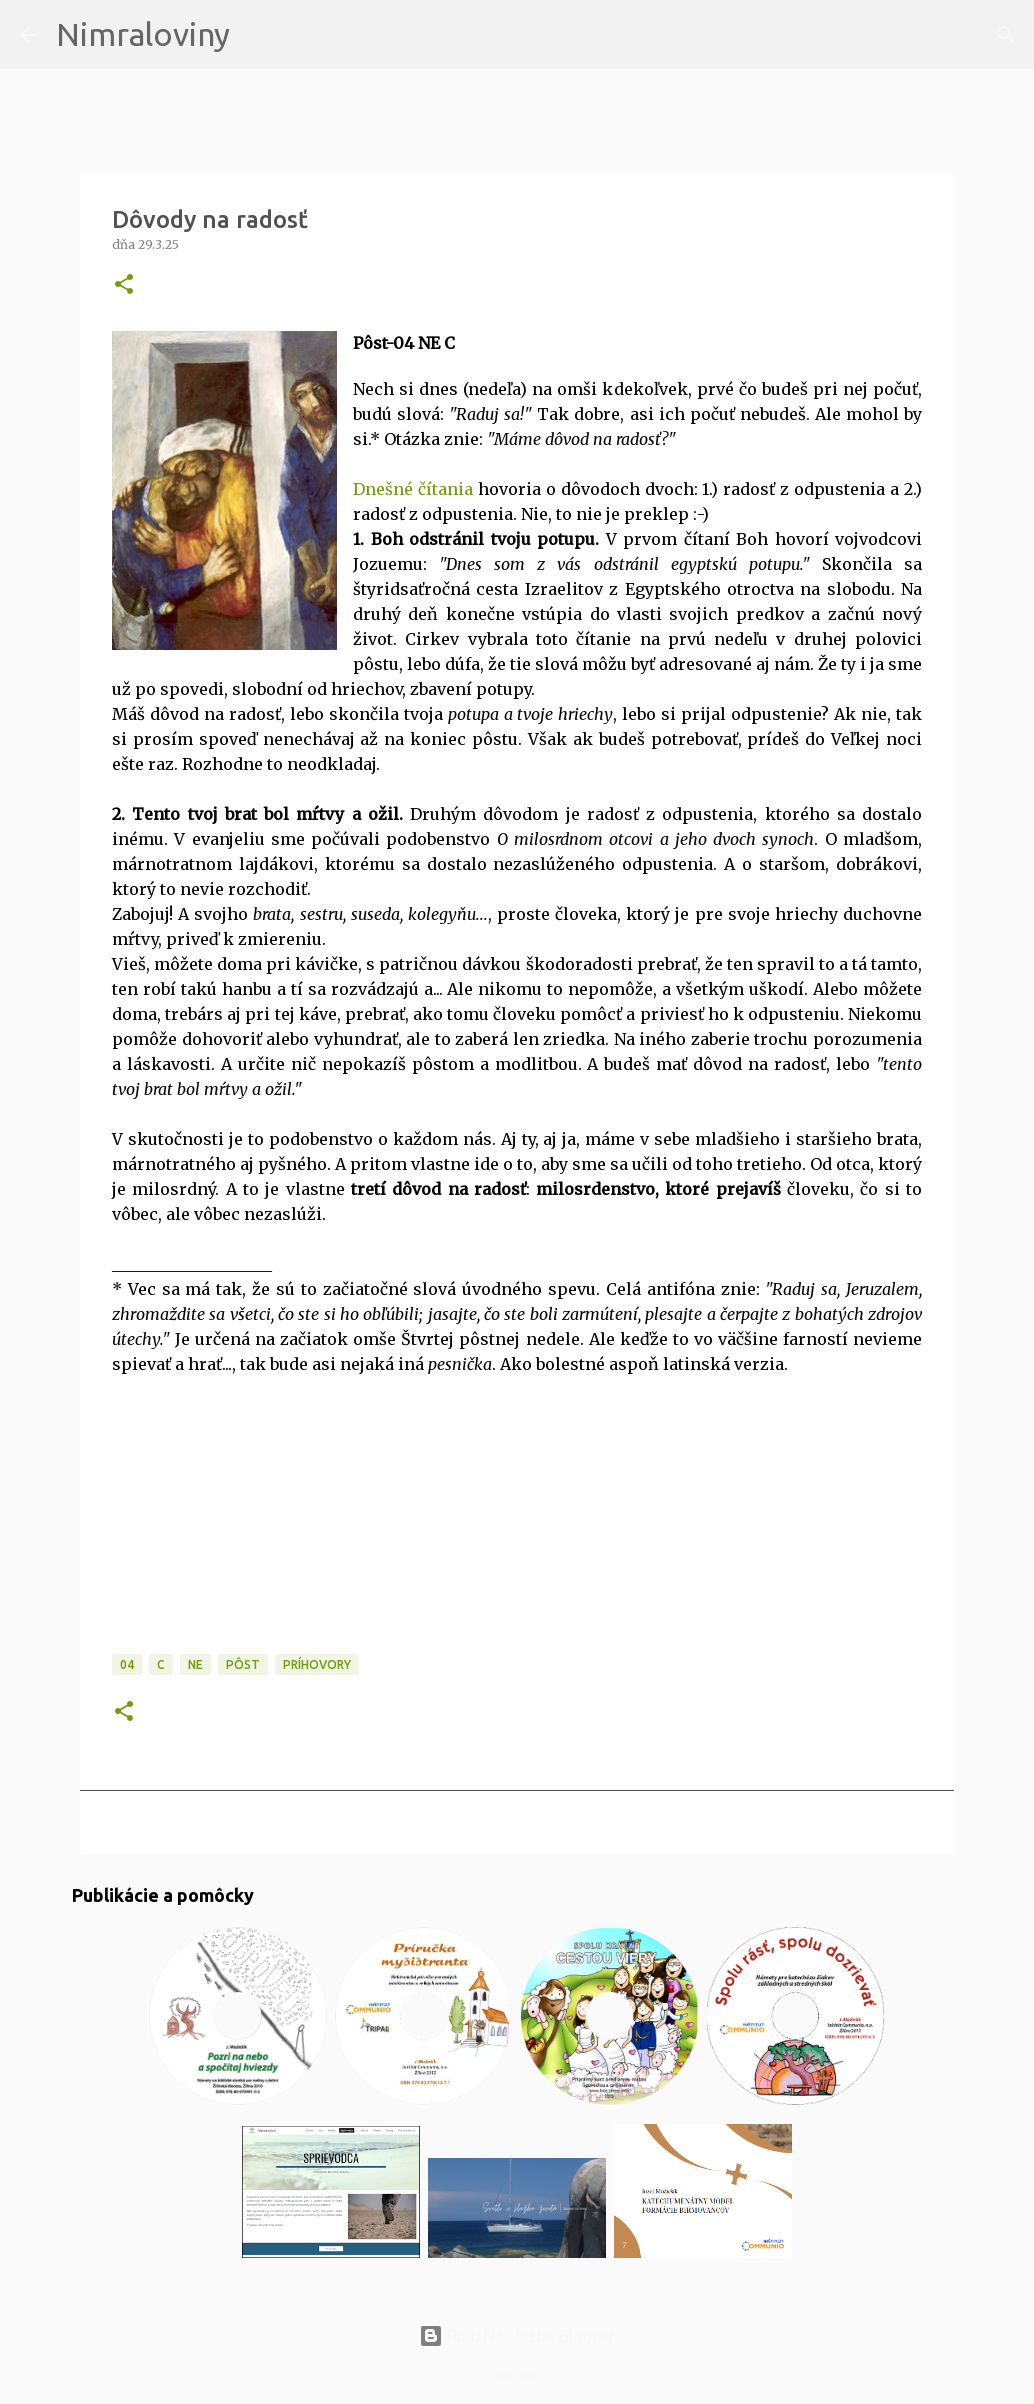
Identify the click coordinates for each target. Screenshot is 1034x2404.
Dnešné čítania (413, 489)
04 (127, 1664)
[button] (124, 285)
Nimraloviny (143, 34)
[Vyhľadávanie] (258, 35)
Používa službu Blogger (517, 2336)
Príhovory (317, 1664)
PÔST (243, 1664)
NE (195, 1664)
